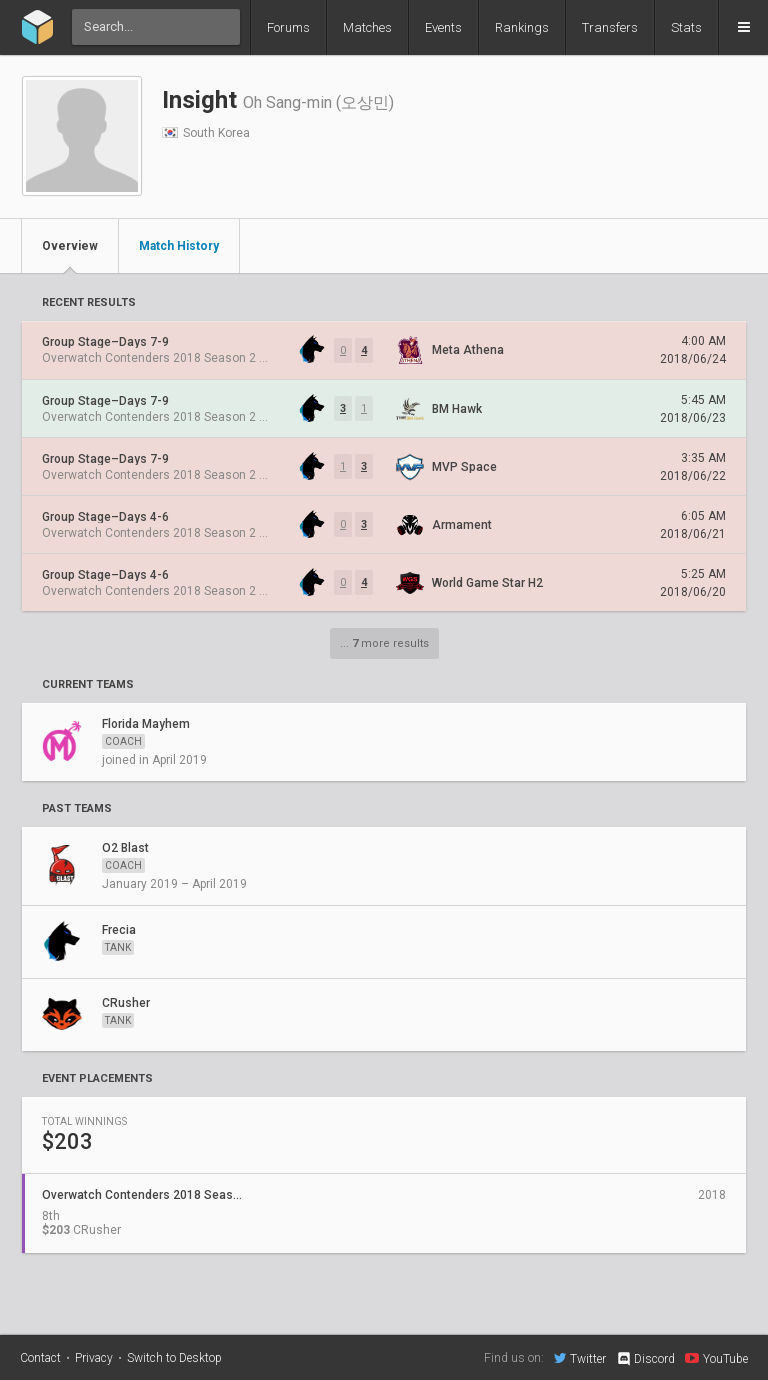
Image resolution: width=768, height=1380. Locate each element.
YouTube (716, 1358)
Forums (288, 27)
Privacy (94, 1358)
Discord (645, 1359)
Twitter (580, 1358)
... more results (384, 643)
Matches (367, 27)
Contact (40, 1358)
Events (443, 27)
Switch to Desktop (174, 1358)
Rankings (522, 27)
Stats (686, 27)
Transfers (610, 27)
